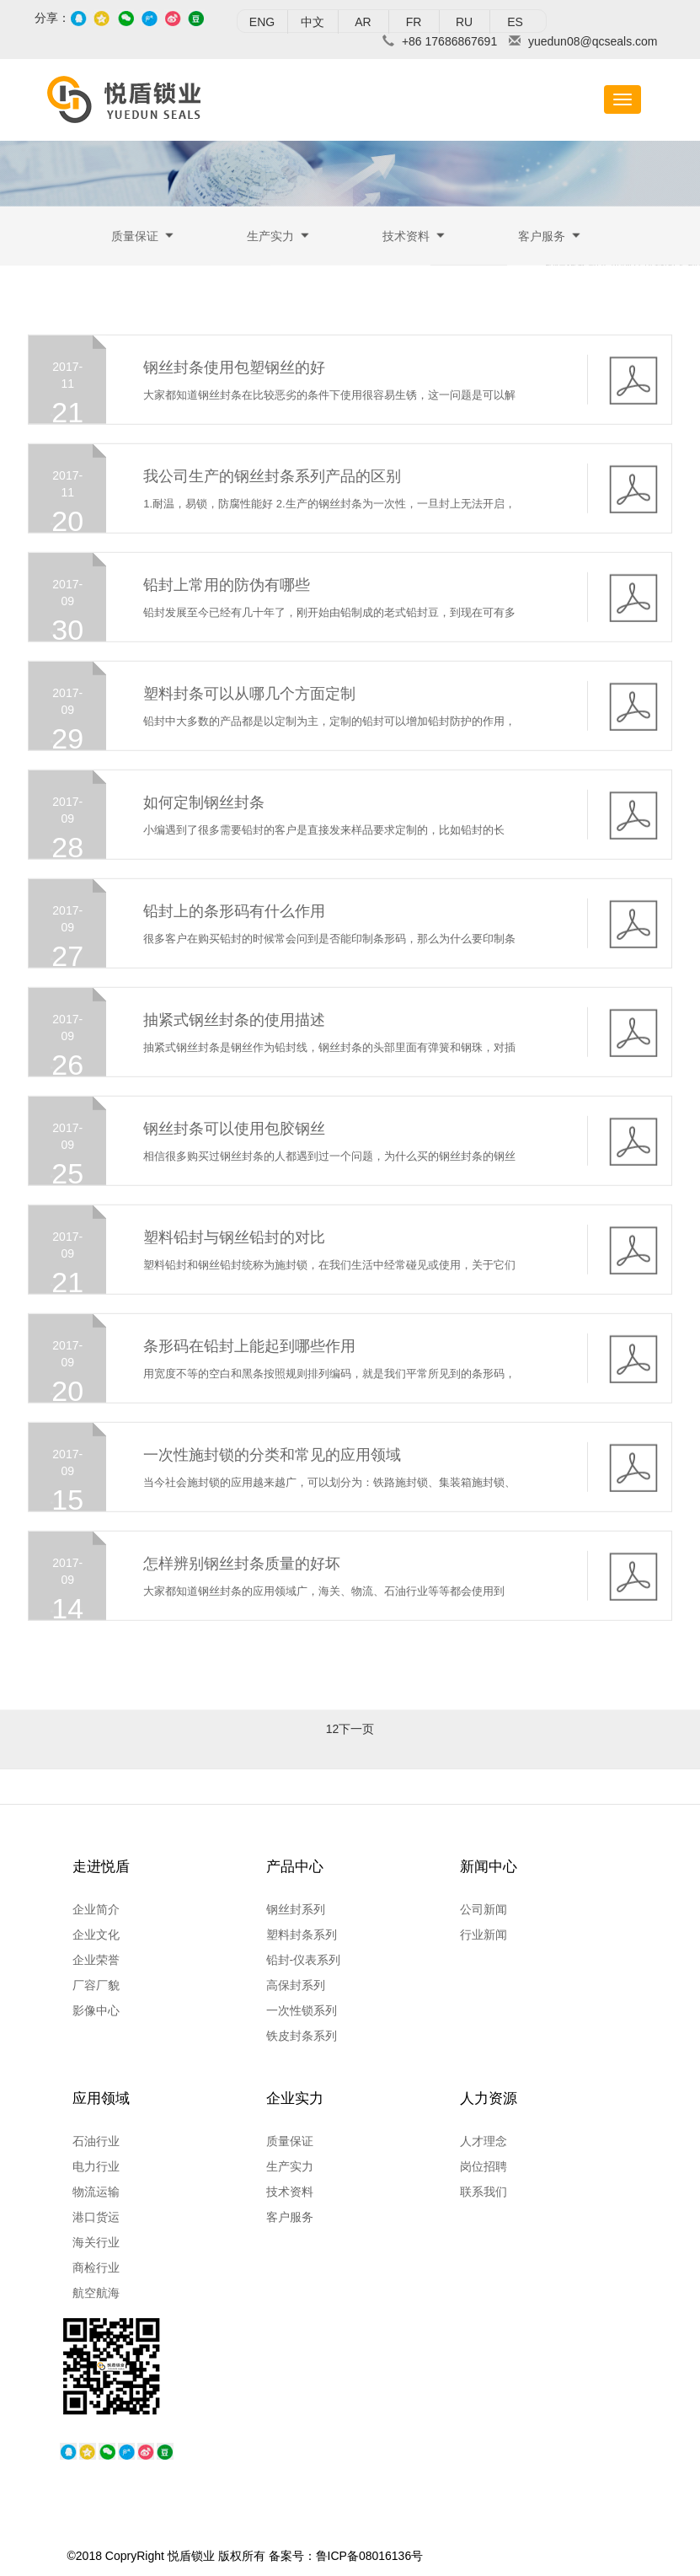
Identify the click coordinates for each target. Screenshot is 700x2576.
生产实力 (270, 237)
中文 (312, 22)
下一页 (356, 1741)
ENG (262, 22)
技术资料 (406, 237)
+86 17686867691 (449, 41)
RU (464, 22)
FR (414, 22)
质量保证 (134, 237)
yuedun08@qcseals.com (593, 41)
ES (515, 22)
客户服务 (541, 237)
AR (363, 22)
